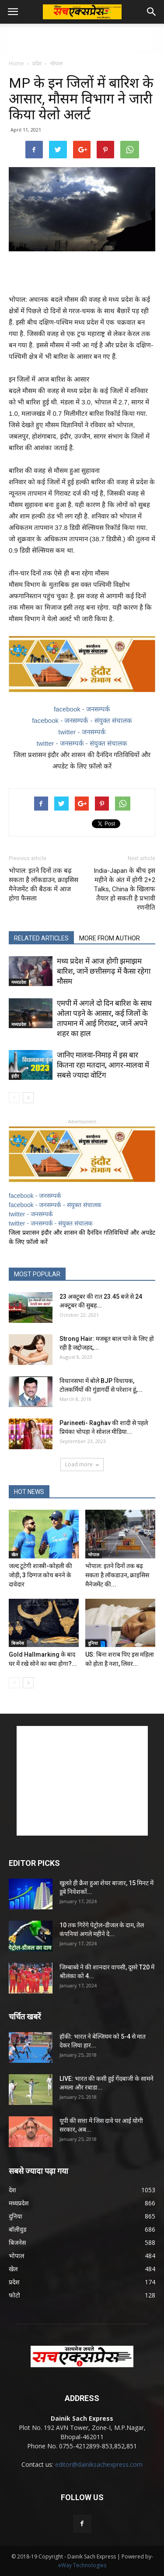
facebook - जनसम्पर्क (82, 709)
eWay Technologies (82, 2565)
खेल (14, 1554)
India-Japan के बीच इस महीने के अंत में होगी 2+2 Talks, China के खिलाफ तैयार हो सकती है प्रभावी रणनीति (124, 889)
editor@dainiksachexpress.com (99, 2464)
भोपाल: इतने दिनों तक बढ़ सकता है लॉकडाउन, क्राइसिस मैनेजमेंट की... (117, 1575)
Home (16, 63)
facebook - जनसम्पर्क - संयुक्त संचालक (82, 720)
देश (12, 2190)
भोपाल (56, 63)
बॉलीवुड (17, 2229)
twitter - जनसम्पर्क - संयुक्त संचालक (82, 743)
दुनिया (93, 1643)
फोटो (14, 2295)
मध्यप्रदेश (18, 982)
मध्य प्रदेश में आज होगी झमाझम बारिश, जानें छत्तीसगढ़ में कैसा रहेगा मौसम (103, 971)
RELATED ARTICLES (41, 938)
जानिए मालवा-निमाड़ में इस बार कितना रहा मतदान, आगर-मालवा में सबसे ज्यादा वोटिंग (103, 1064)
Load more (82, 1464)
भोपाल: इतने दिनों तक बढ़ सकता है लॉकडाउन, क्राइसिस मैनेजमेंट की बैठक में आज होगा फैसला (43, 884)
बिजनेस (17, 1643)
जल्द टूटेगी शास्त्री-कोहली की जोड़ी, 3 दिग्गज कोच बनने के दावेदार (40, 1575)
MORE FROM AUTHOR (109, 938)
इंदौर (15, 1076)
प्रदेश (37, 63)
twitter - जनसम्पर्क (81, 732)
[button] (152, 12)
